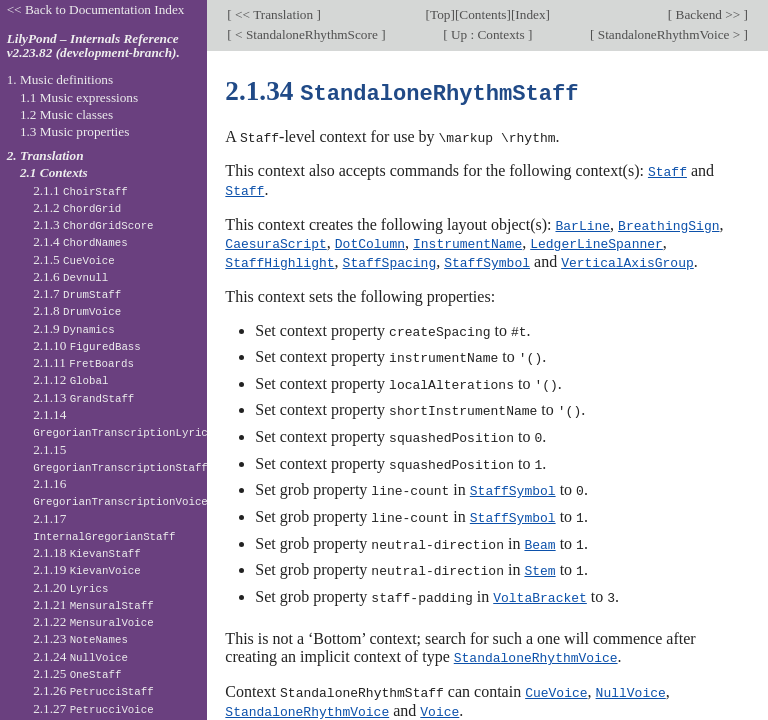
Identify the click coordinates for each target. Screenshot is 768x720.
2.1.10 (87, 345)
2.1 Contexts (54, 172)
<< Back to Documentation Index (96, 9)
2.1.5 (74, 259)
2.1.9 (74, 328)
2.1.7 (77, 293)
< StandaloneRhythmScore (306, 34)
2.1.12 (70, 379)
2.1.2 (77, 207)
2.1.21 (93, 604)
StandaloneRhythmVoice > (668, 34)
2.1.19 (87, 569)
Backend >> (707, 14)
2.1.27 (93, 708)
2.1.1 (80, 190)
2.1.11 (83, 362)
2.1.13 (83, 397)
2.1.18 (87, 552)
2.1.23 (80, 638)
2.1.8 (77, 310)
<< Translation (274, 14)
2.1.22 (93, 621)
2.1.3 (93, 224)
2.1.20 (70, 587)
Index (530, 14)
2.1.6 (70, 276)
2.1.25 (77, 673)
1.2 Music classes (66, 114)
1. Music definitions (60, 79)
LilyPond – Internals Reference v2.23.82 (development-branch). (93, 46)
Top (440, 14)
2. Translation (45, 155)
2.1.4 (80, 241)
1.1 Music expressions (79, 97)
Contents (482, 14)
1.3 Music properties (74, 131)
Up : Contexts (488, 34)
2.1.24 (80, 656)
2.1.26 (93, 690)
